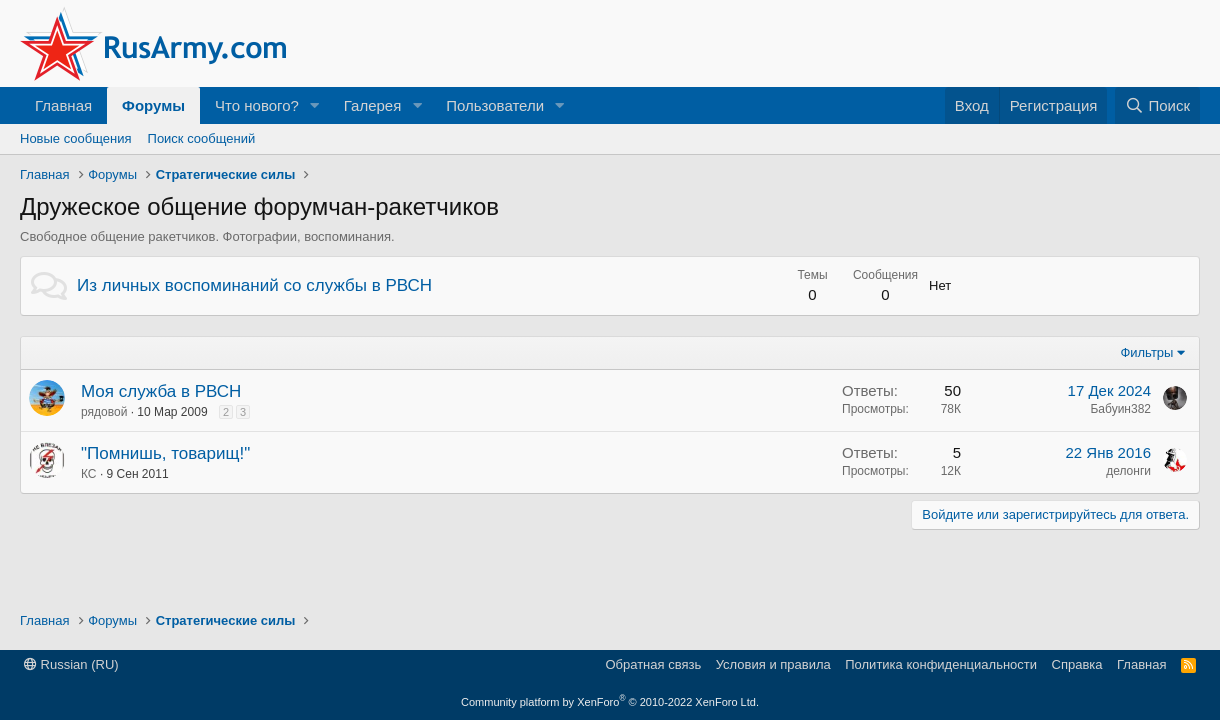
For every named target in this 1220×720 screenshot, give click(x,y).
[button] (315, 105)
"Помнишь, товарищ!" (165, 453)
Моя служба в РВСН (161, 391)
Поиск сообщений (202, 138)
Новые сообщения (76, 138)
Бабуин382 (1120, 409)
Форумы (153, 105)
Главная (63, 105)
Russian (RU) (71, 664)
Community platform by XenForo (610, 702)
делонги (1128, 471)
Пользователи (495, 105)
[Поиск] (1157, 105)
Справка (1077, 664)
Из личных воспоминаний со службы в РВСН (254, 285)
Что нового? (257, 105)
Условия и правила (773, 664)
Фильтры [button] (1146, 352)
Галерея (373, 105)
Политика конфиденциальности (941, 664)
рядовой (104, 412)
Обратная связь (653, 664)
